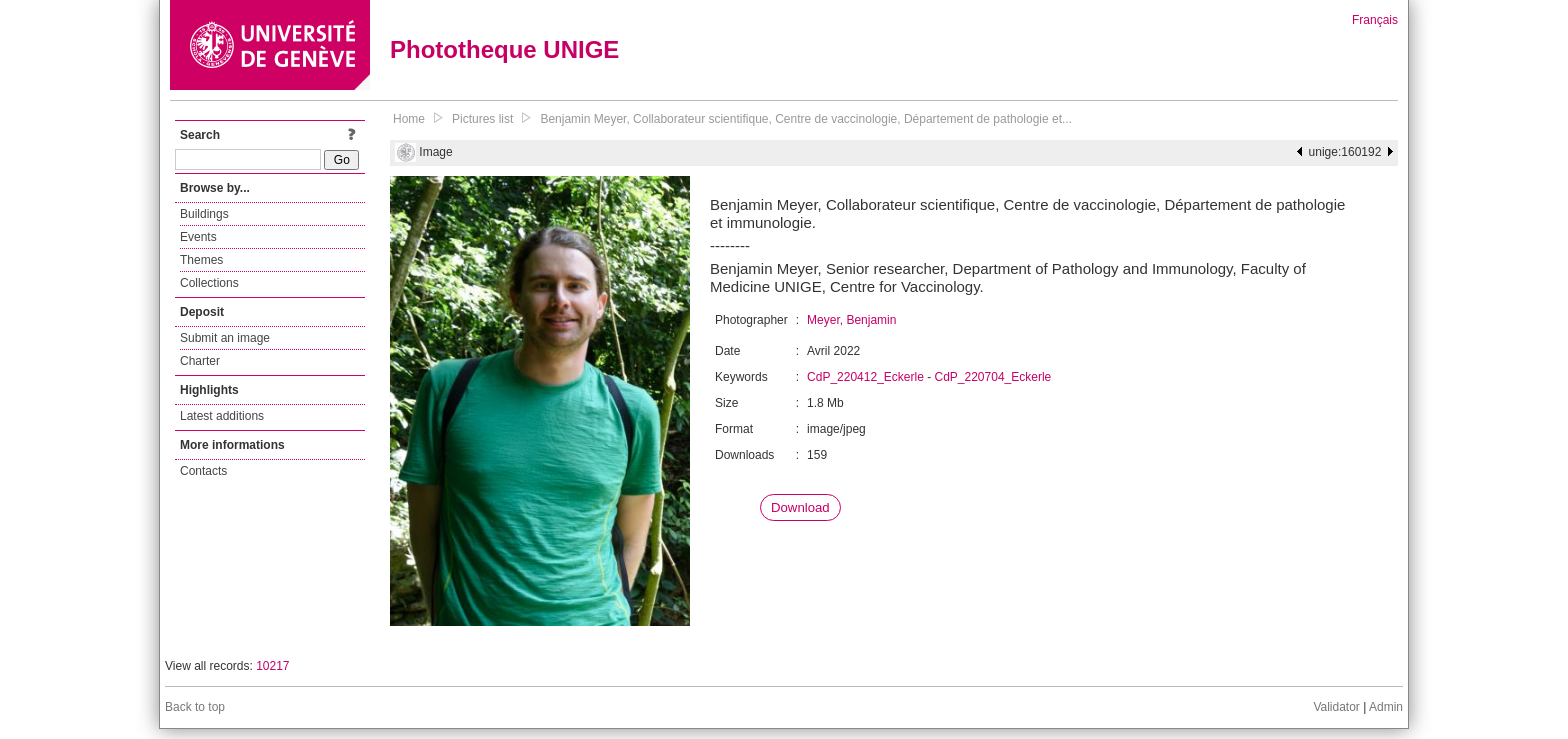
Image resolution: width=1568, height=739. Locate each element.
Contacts (203, 471)
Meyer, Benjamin (851, 320)
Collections (209, 283)
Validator (1336, 707)
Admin (1386, 707)
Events (198, 237)
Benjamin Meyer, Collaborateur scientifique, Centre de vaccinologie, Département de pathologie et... (806, 119)
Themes (201, 260)
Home (409, 119)
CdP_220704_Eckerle (993, 377)
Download (800, 507)
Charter (200, 361)
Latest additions (222, 416)
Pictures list (482, 119)
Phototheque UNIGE (504, 49)
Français (1375, 20)
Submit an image (225, 338)
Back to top (195, 707)
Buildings (204, 214)
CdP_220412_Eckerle (865, 377)
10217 (272, 666)
